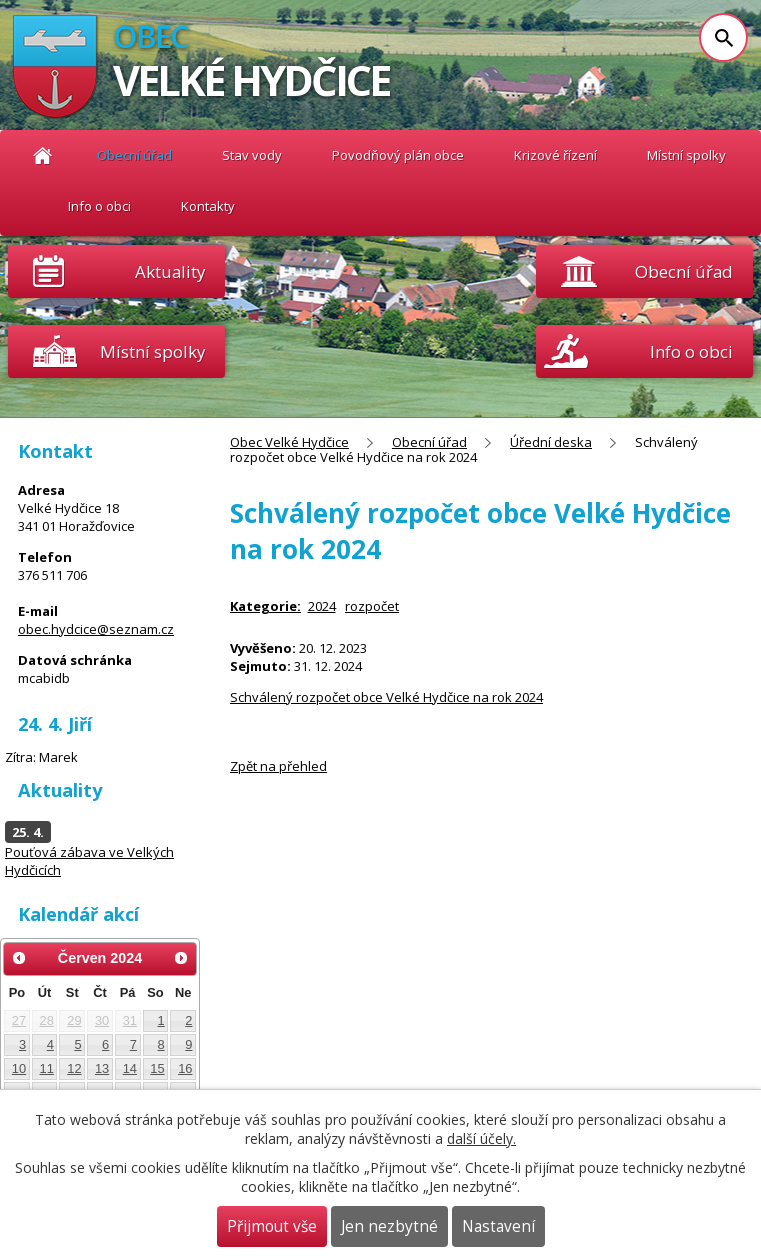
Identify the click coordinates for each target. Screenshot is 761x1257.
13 (102, 1068)
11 (47, 1068)
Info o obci (99, 206)
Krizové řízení (555, 155)
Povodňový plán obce (398, 155)
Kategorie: (265, 606)
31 (130, 1020)
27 (19, 1020)
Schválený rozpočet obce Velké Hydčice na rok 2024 (386, 697)
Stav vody (252, 155)
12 (74, 1068)
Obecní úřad (134, 155)
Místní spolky (686, 155)
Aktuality (170, 271)
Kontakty (208, 206)
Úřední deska (551, 442)
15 (157, 1068)
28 (47, 1020)
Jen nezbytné (389, 1226)
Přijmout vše (272, 1226)
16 (185, 1068)
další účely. (481, 1138)
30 (102, 1020)
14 (130, 1068)
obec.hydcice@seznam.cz (96, 629)
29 (74, 1020)
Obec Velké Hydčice (42, 155)
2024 (322, 606)
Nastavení (498, 1226)
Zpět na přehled (278, 766)
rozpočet (372, 606)
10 (19, 1068)
